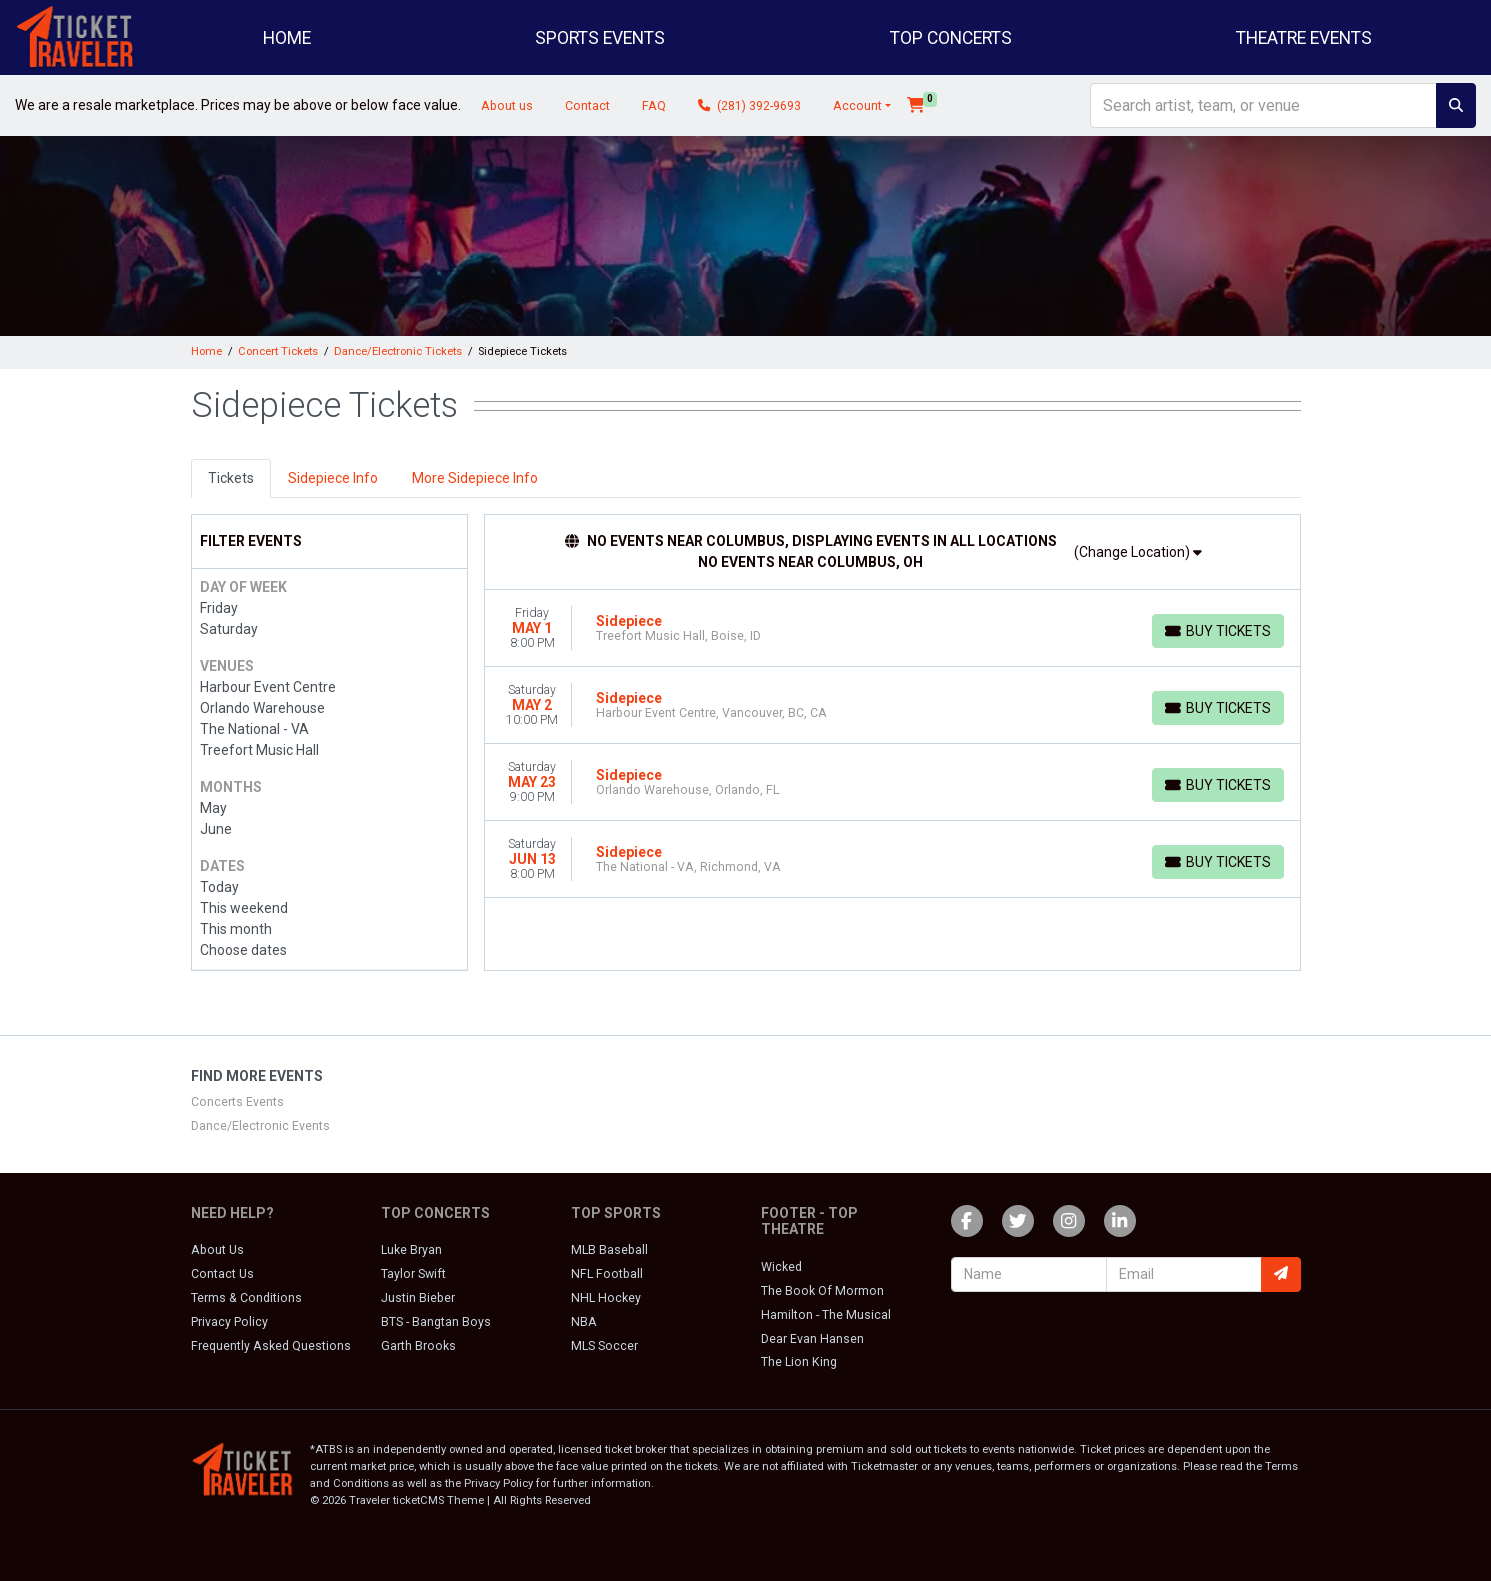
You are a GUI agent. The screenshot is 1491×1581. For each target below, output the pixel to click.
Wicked (781, 1267)
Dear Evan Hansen (812, 1339)
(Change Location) (1138, 552)
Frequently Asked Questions (271, 1346)
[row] (892, 628)
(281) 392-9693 (749, 106)
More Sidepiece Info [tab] (475, 478)
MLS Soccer (604, 1346)
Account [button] (857, 106)
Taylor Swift (413, 1274)
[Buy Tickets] (1218, 631)
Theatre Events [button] (1304, 38)
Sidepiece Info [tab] (333, 478)
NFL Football (607, 1274)
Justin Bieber (418, 1298)
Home (287, 38)
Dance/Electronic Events (260, 1126)
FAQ (654, 106)
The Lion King (799, 1362)
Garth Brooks (418, 1346)
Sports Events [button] (600, 38)
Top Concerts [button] (951, 38)
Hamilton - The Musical (826, 1315)
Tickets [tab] (231, 478)
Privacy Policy (229, 1322)
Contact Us (222, 1274)
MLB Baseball (609, 1250)
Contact (587, 106)
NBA (584, 1322)
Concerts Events (237, 1102)
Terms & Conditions (246, 1298)
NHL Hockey (606, 1298)
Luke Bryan (411, 1250)
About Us (217, 1250)
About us (507, 106)
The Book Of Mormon (822, 1291)
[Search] (1263, 105)
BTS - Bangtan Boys (436, 1322)
